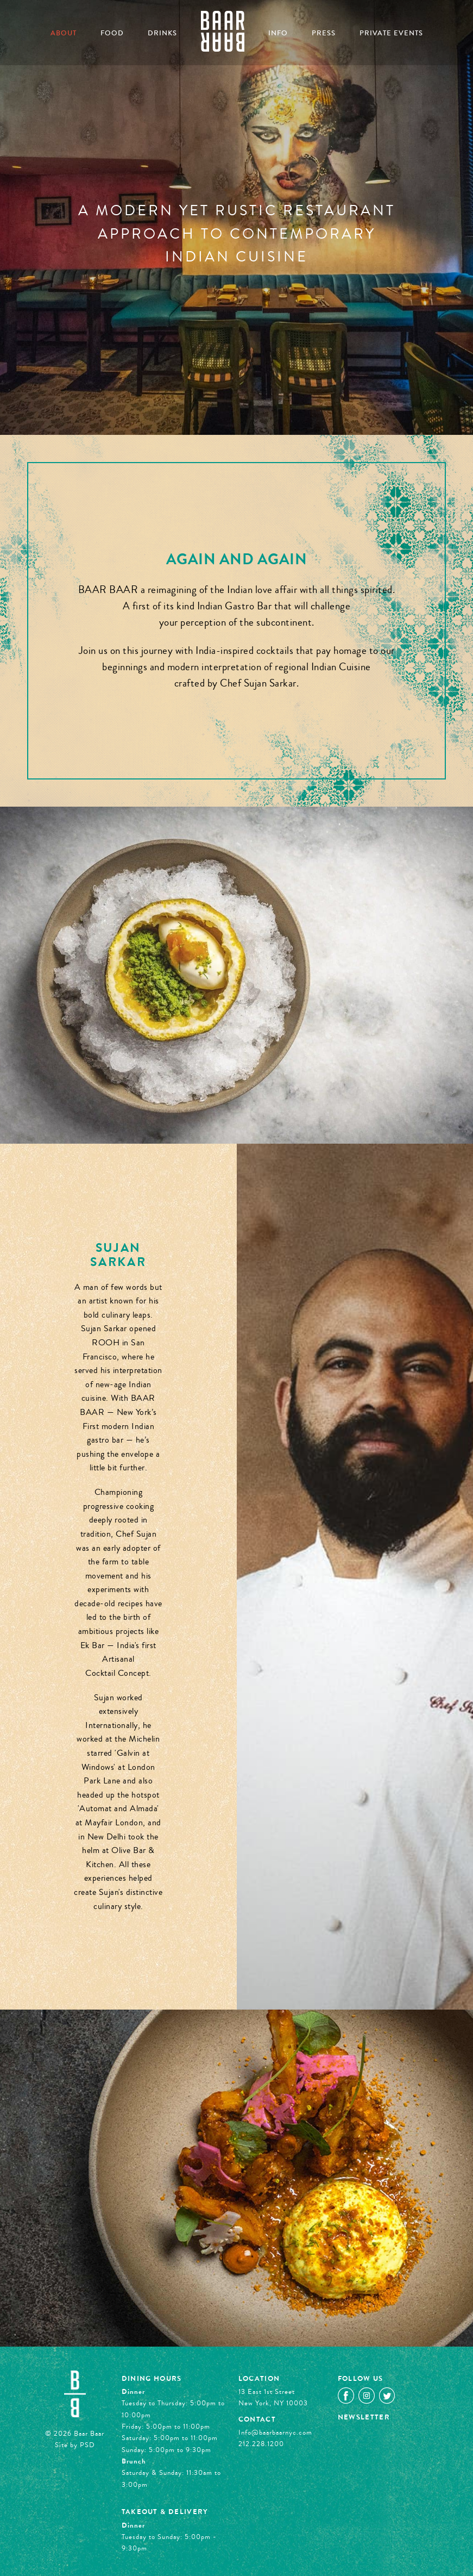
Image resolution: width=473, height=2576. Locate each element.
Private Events (391, 33)
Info (278, 33)
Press (324, 33)
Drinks (162, 33)
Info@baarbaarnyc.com (275, 2432)
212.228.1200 (261, 2443)
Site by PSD (75, 2445)
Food (112, 33)
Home (222, 31)
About (64, 33)
